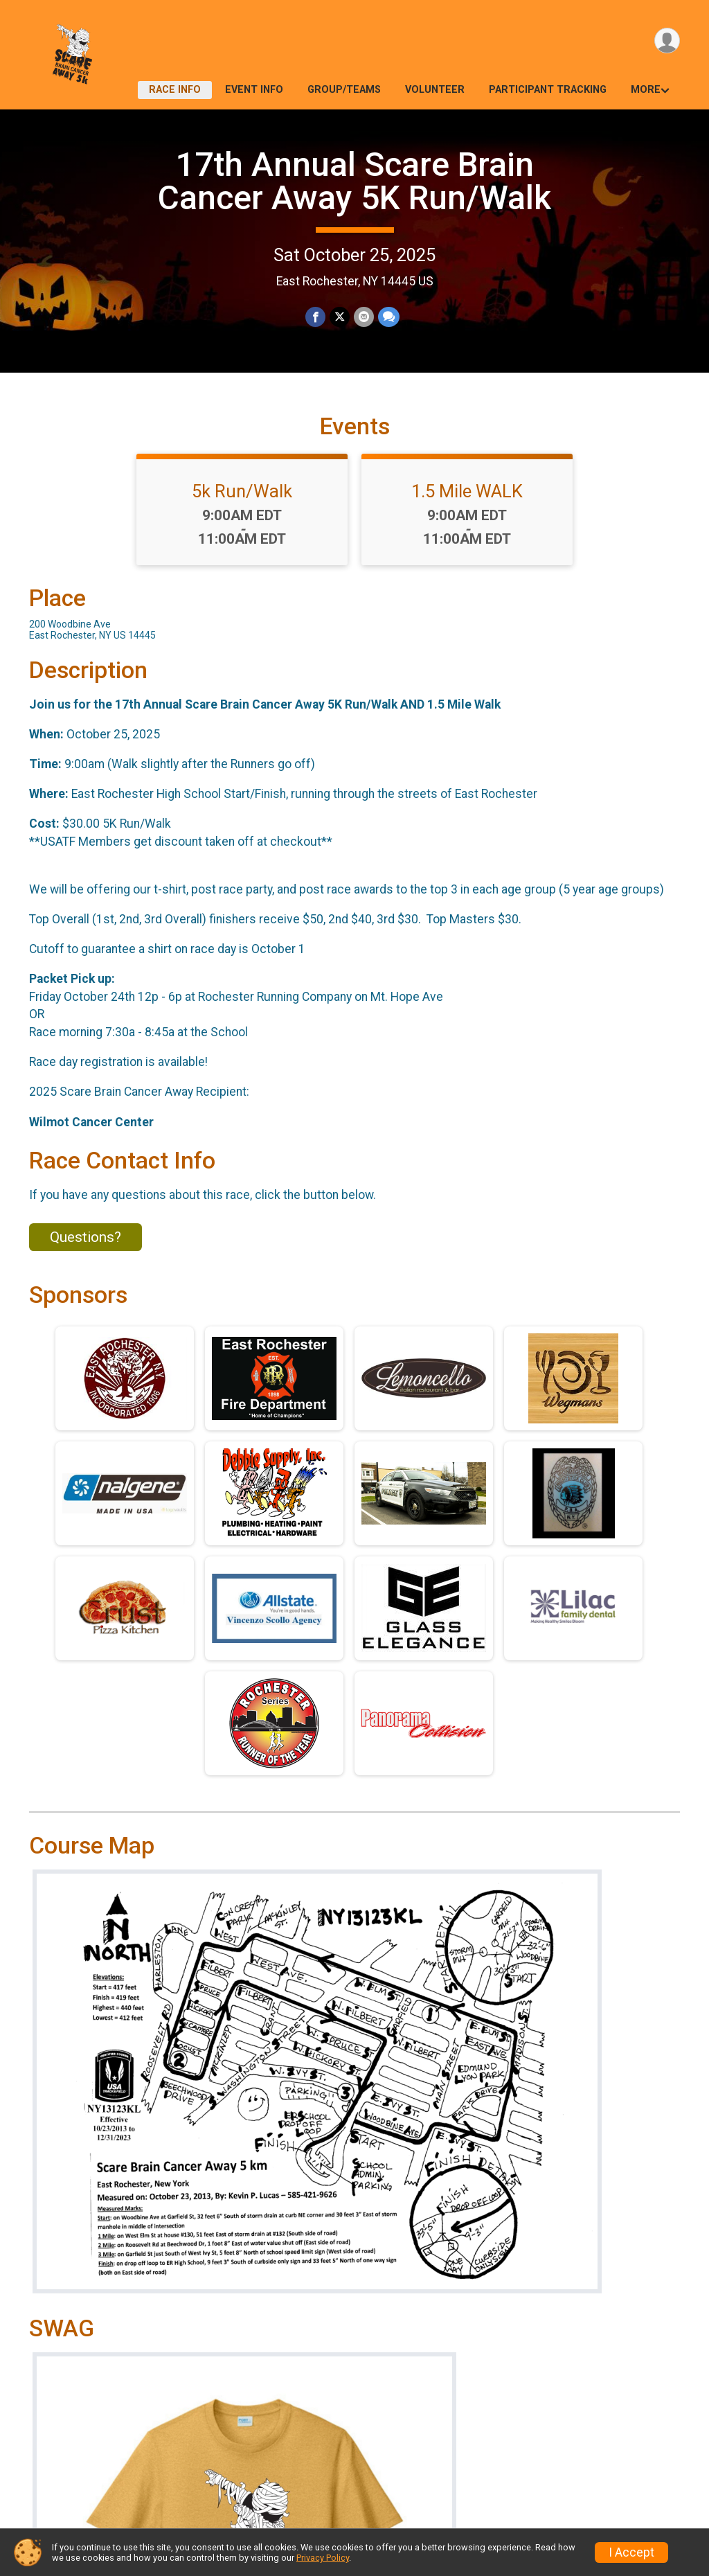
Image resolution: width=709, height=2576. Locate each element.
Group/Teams (344, 90)
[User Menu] (667, 40)
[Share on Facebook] (315, 317)
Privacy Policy (322, 2557)
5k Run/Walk (242, 491)
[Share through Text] (389, 317)
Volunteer (435, 90)
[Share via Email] (364, 317)
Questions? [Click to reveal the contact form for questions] (85, 1237)
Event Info (254, 90)
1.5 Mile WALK (467, 491)
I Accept (631, 2552)
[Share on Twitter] (340, 317)
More (646, 90)
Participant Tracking (548, 90)
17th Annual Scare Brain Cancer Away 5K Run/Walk (354, 181)
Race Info (175, 90)
